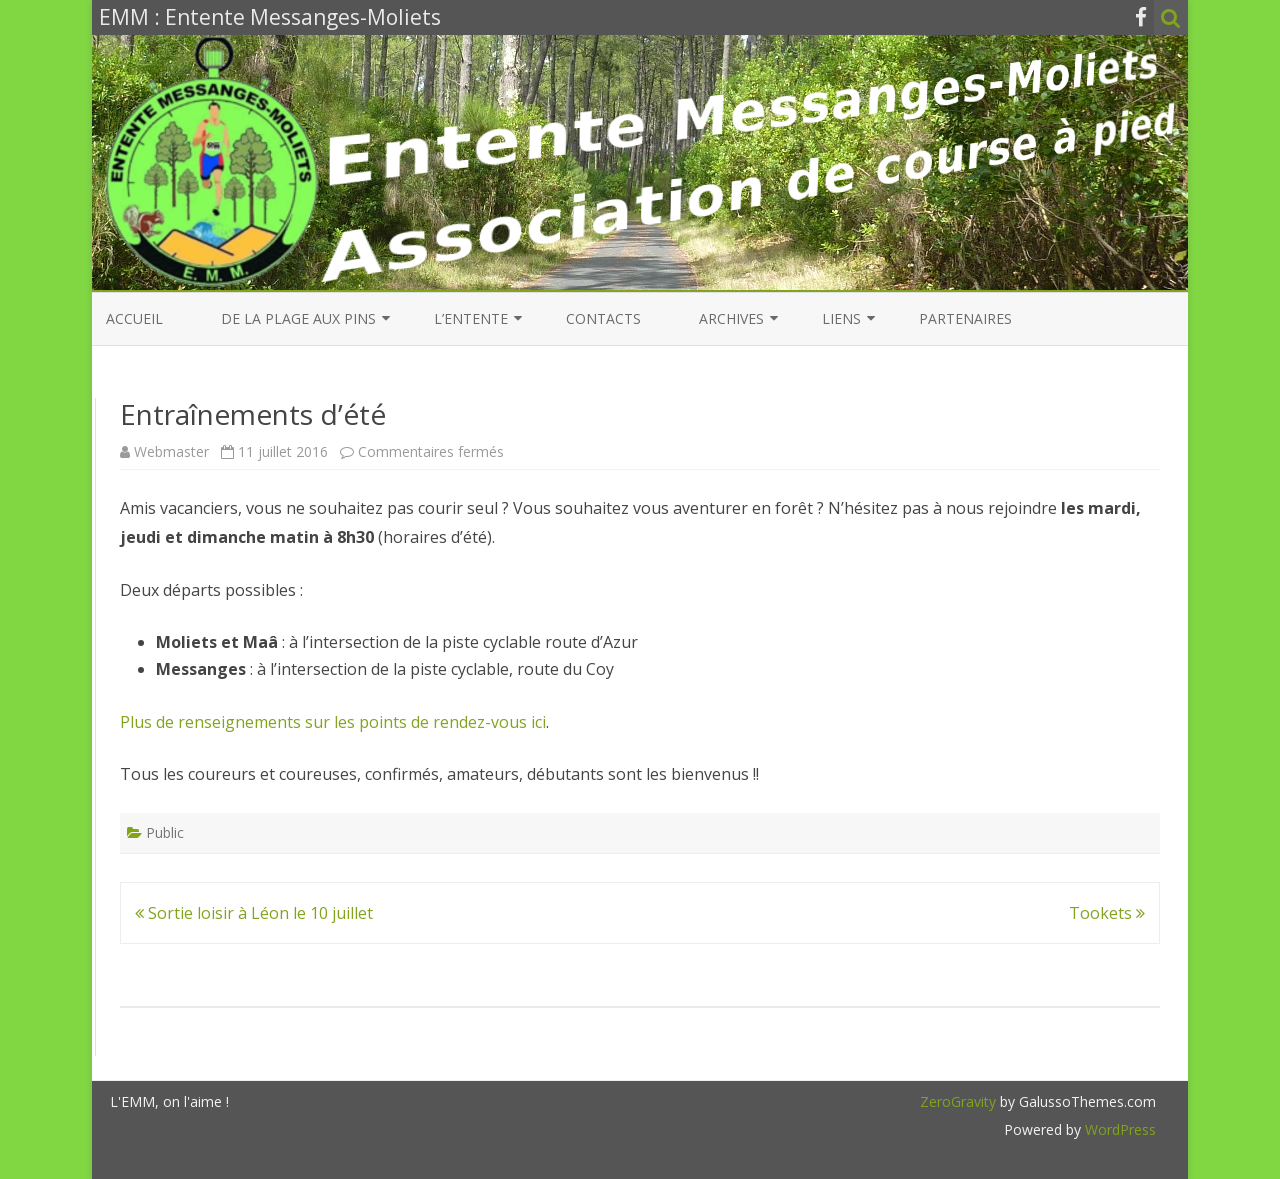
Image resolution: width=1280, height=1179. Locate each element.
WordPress (1118, 1129)
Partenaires (965, 318)
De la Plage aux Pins (298, 318)
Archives (731, 318)
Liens (841, 318)
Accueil (134, 318)
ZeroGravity (958, 1101)
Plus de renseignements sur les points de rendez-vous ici (333, 722)
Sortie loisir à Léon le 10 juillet (254, 913)
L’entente (471, 318)
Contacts (603, 318)
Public (165, 832)
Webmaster (171, 451)
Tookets (1107, 913)
